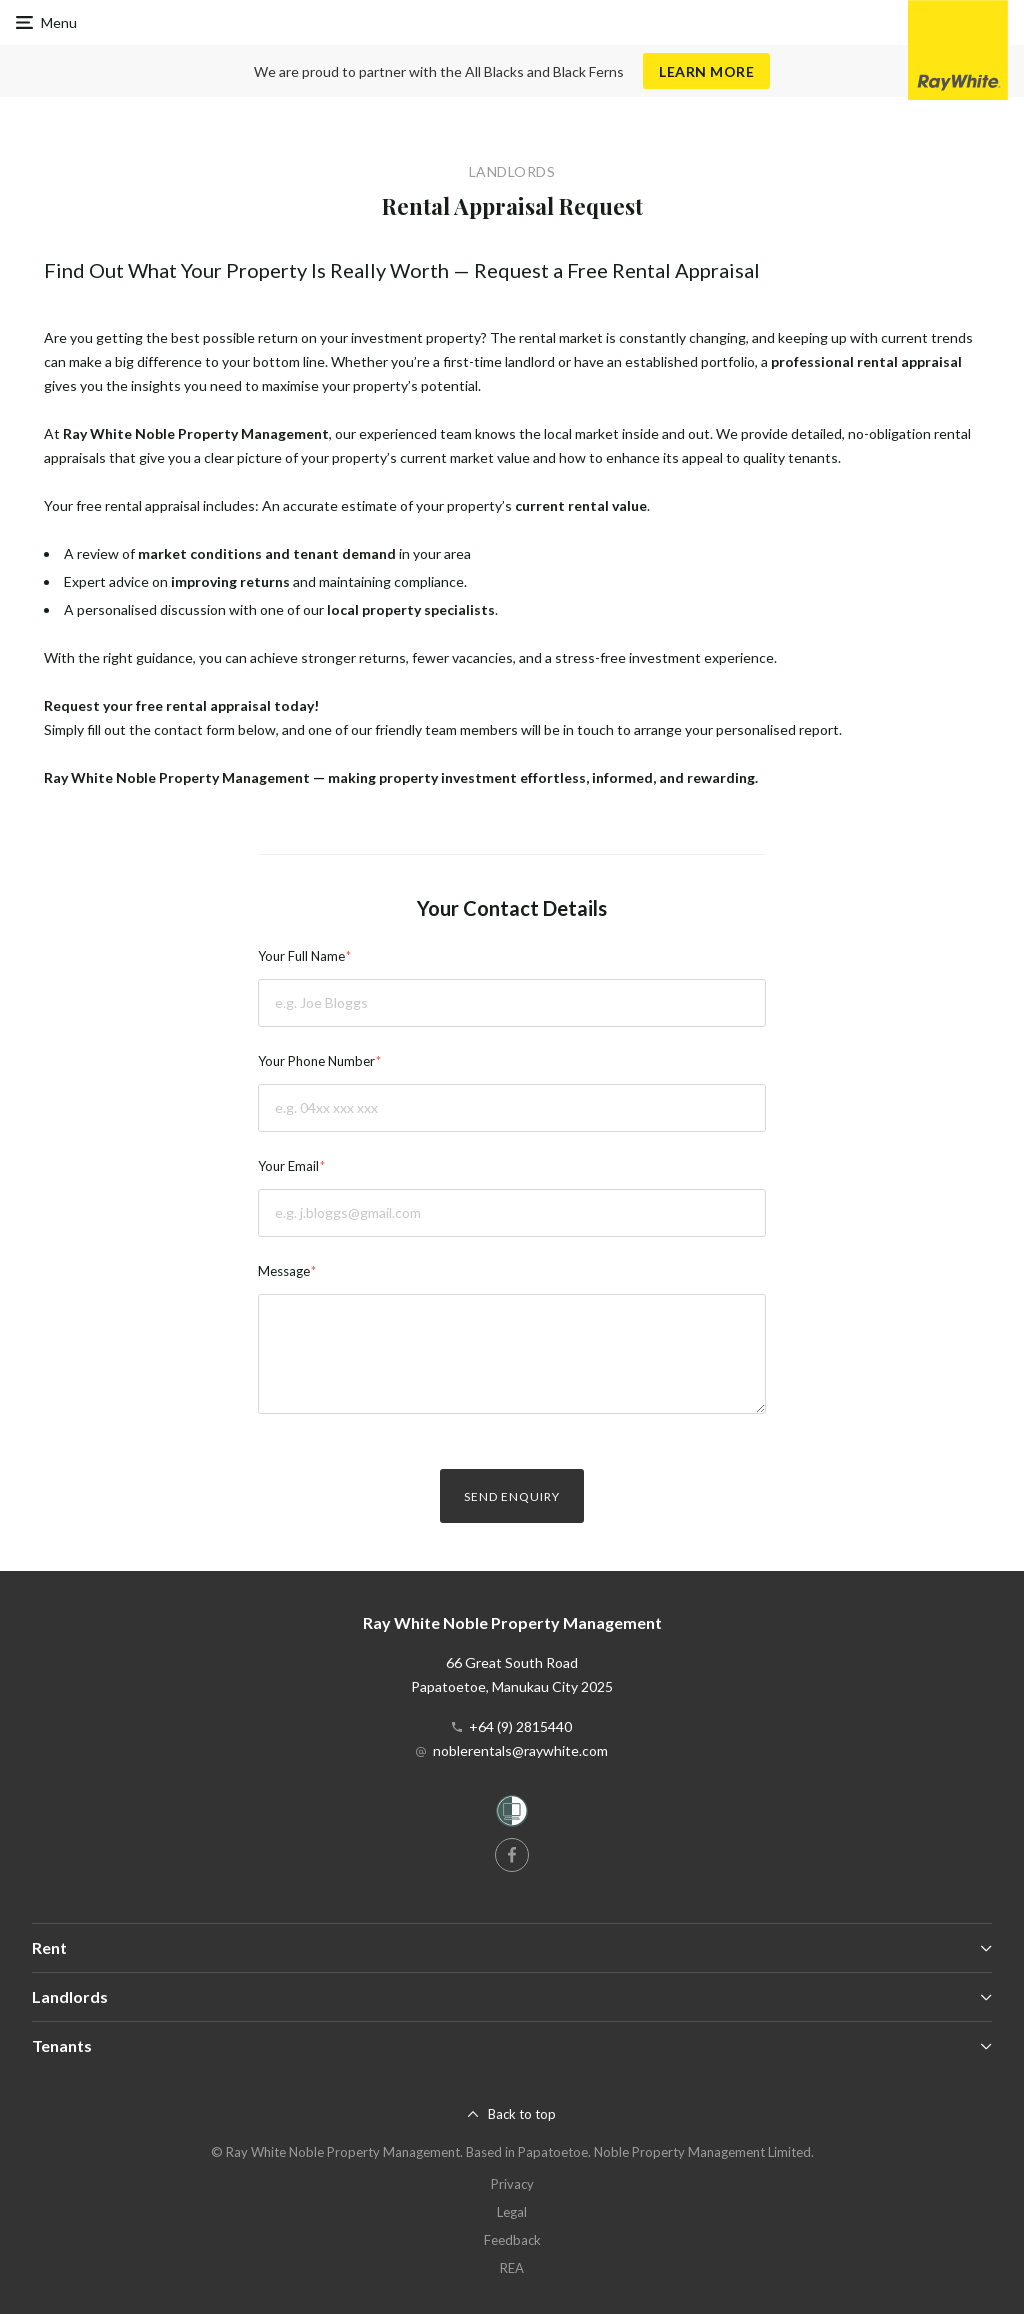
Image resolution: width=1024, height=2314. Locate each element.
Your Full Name (301, 956)
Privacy (512, 2184)
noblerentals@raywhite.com (520, 1750)
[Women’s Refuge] (512, 1814)
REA (512, 2268)
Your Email (288, 1166)
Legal (512, 2212)
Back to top (522, 2114)
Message (284, 1271)
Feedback (512, 2240)
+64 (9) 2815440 (520, 1726)
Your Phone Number (316, 1061)
